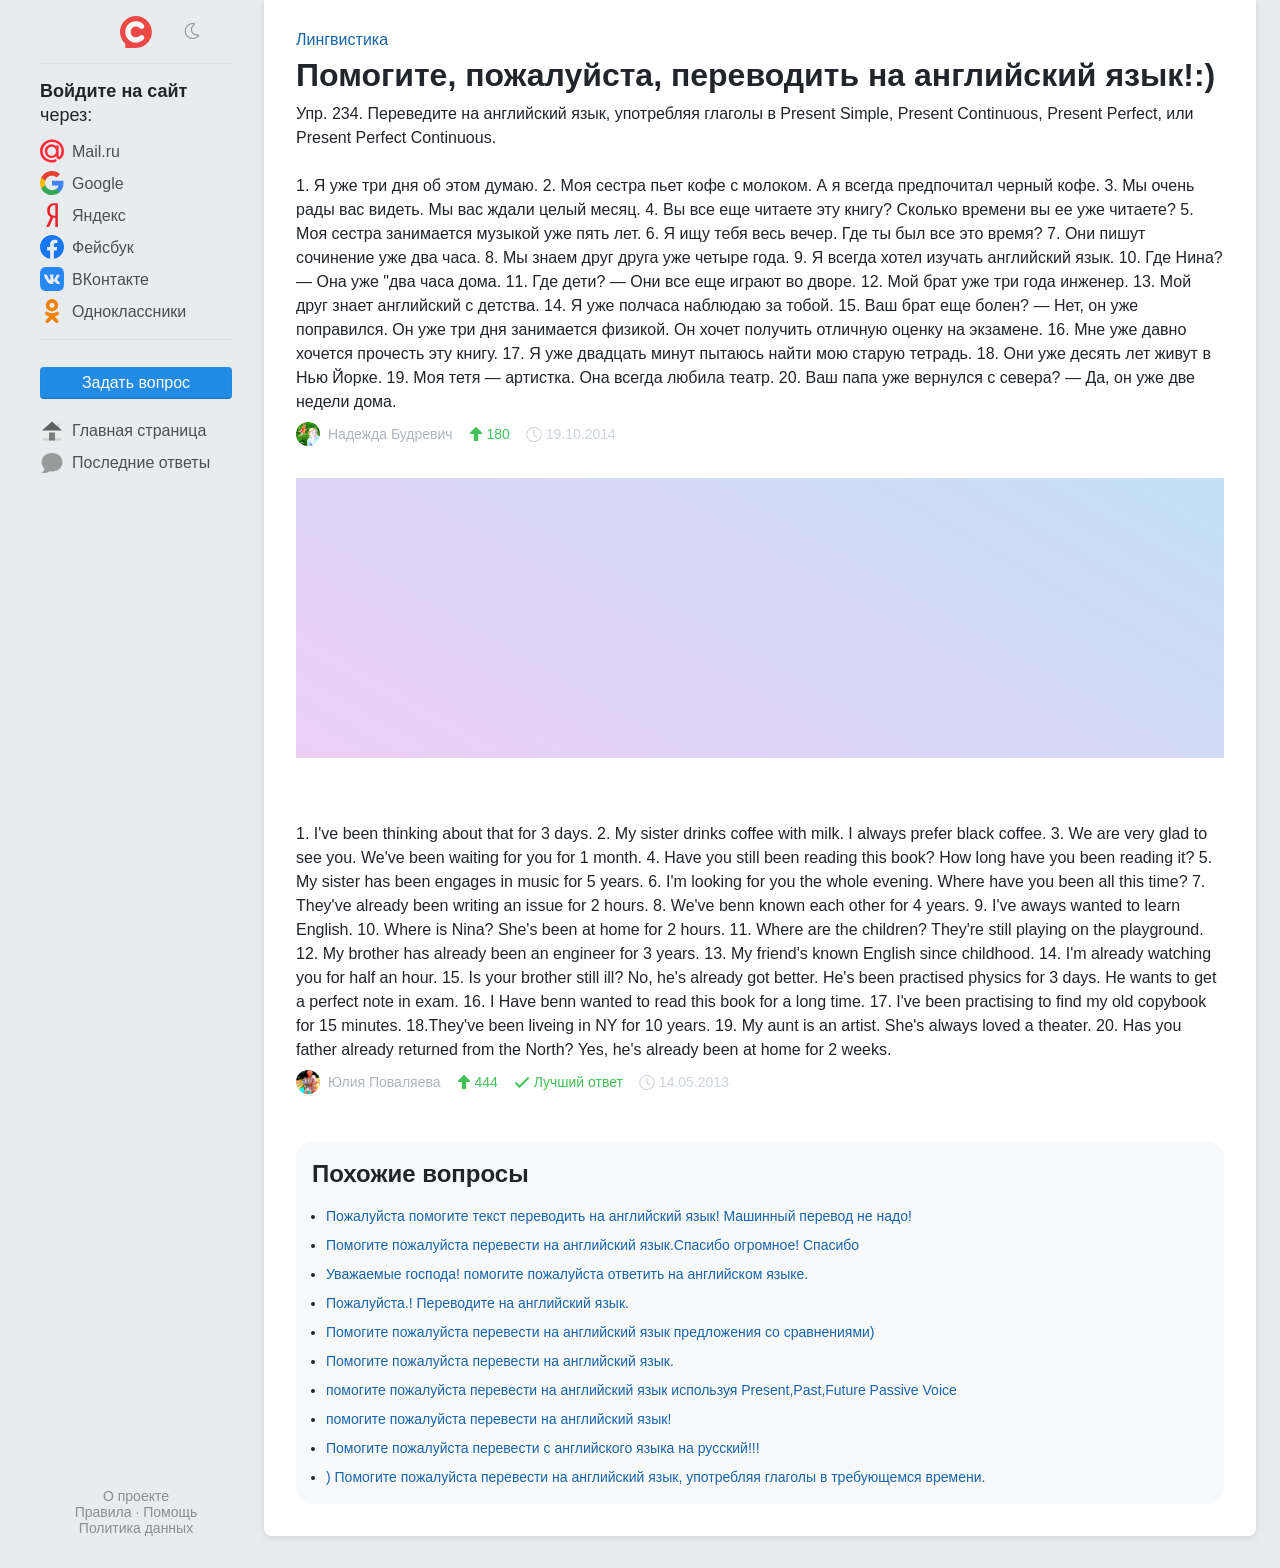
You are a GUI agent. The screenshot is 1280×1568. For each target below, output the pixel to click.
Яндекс (83, 215)
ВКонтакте (94, 279)
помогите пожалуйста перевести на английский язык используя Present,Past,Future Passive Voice (641, 1390)
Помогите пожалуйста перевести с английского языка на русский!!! (543, 1448)
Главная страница (123, 431)
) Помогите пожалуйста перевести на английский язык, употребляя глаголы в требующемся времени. (655, 1477)
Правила (103, 1512)
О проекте (136, 1496)
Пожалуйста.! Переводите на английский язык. (477, 1303)
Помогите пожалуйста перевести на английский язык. (500, 1361)
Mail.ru (80, 151)
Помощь (170, 1512)
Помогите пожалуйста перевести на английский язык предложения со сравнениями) (600, 1332)
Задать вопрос (136, 382)
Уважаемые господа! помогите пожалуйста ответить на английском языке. (567, 1274)
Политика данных (136, 1528)
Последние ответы (125, 463)
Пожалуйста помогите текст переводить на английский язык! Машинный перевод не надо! (619, 1216)
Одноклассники (113, 311)
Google (82, 183)
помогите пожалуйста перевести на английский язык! (498, 1419)
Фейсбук (87, 247)
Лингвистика (342, 39)
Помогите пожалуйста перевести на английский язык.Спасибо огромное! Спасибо (592, 1245)
